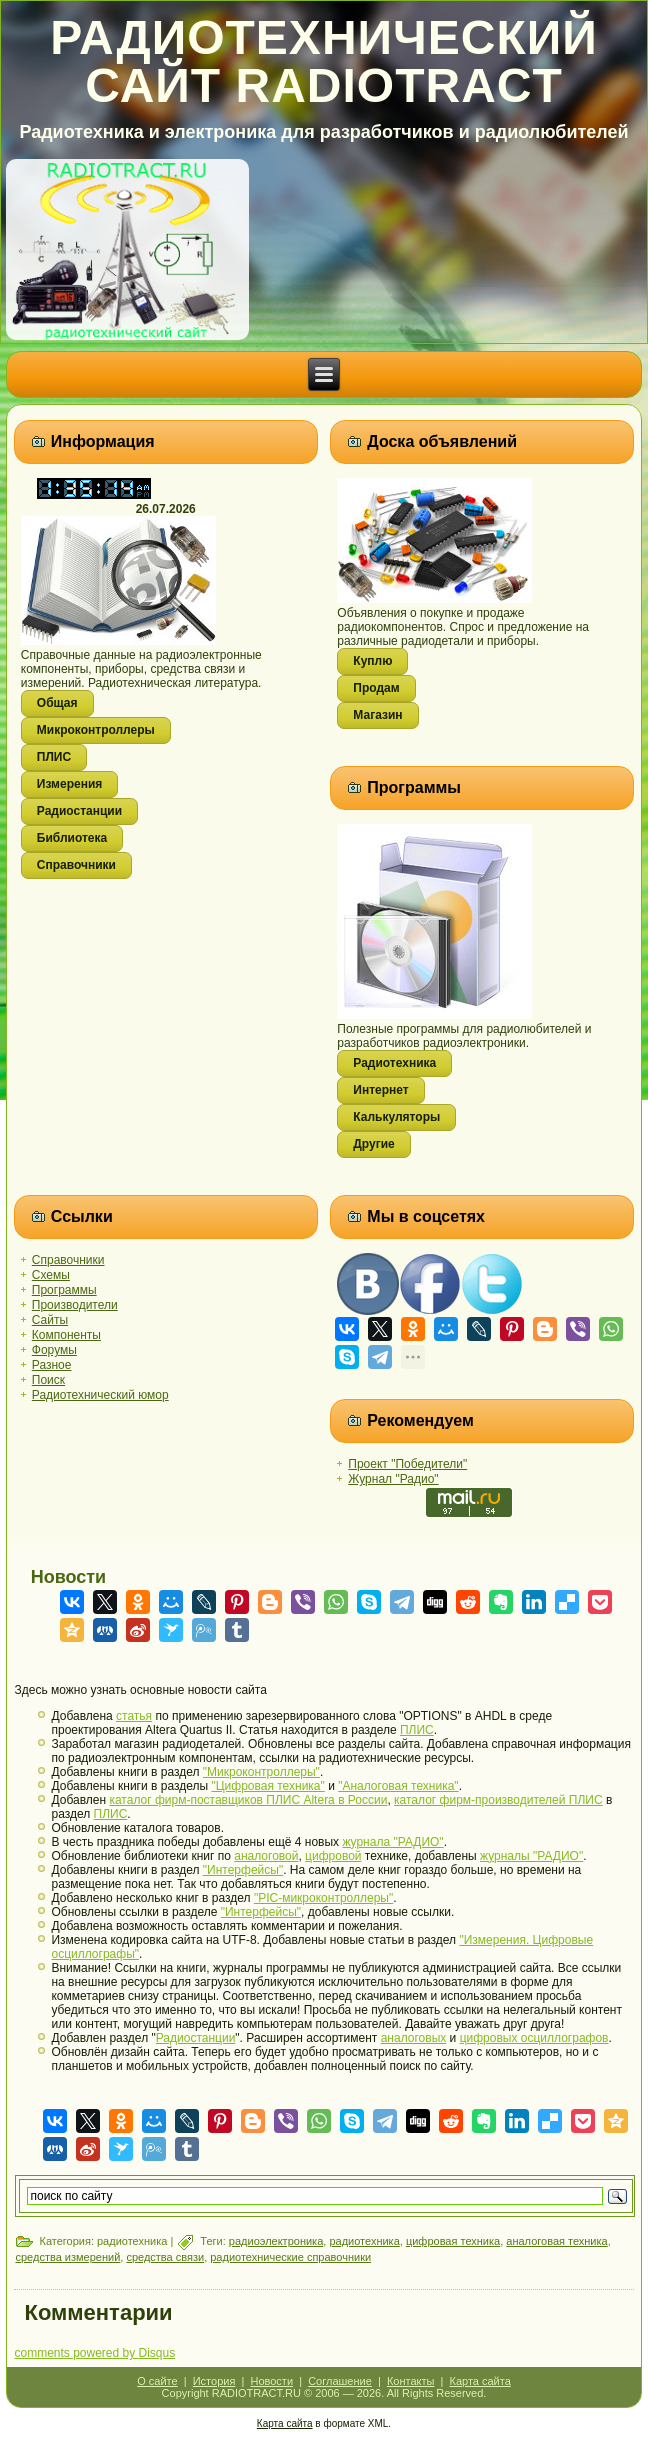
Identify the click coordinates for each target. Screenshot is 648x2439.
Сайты (50, 1320)
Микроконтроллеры (96, 730)
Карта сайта (480, 2381)
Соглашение (340, 2381)
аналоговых (414, 2038)
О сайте (157, 2381)
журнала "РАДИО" (392, 1842)
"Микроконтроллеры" (261, 1772)
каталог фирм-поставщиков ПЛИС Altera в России (248, 1800)
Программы (64, 1290)
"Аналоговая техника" (398, 1786)
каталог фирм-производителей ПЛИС (498, 1800)
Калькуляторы (396, 1117)
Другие (373, 1144)
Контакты (411, 2381)
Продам (376, 688)
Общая (57, 703)
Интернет (380, 1090)
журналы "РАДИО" (531, 1856)
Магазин (377, 715)
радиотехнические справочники (290, 2257)
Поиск (48, 1380)
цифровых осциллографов (534, 2038)
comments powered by (94, 2353)
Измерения (69, 784)
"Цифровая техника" (267, 1786)
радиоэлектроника (276, 2241)
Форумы (54, 1350)
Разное (52, 1365)
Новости (271, 2381)
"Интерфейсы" (243, 1870)
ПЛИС (54, 757)
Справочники (76, 865)
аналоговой (266, 1856)
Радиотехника (394, 1063)
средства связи (165, 2257)
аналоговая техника (556, 2241)
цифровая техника (453, 2241)
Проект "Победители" (407, 1464)
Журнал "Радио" (393, 1479)
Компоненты (66, 1335)
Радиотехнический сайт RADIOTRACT (324, 61)
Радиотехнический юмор (100, 1395)
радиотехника (364, 2241)
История (214, 2381)
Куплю (372, 661)
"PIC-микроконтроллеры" (323, 1898)
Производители (75, 1305)
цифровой (333, 1856)
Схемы (51, 1275)
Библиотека (72, 838)
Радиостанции (79, 811)
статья (134, 1716)
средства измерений (67, 2257)
